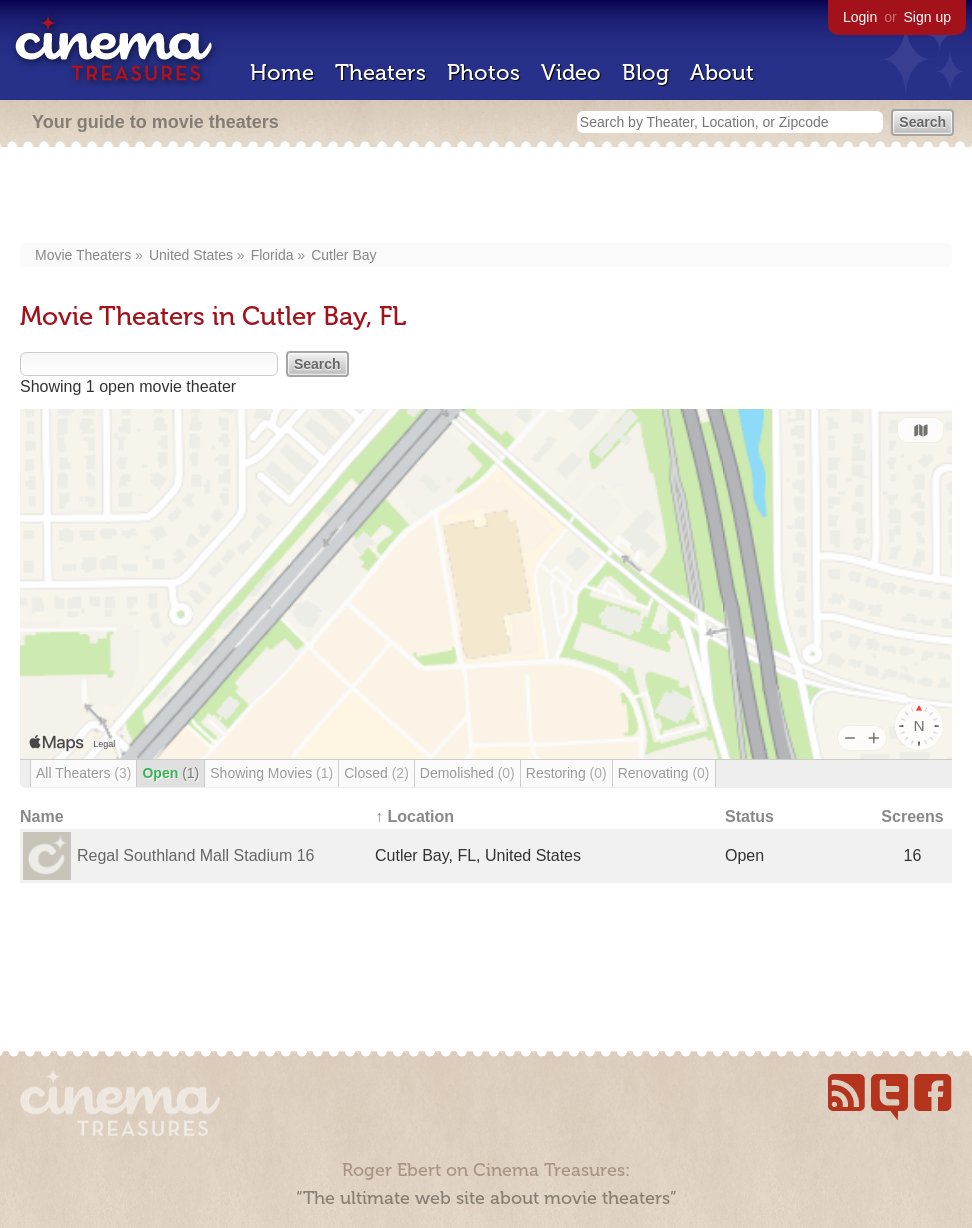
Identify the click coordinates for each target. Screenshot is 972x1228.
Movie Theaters (83, 255)
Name (42, 816)
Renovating (664, 773)
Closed (376, 773)
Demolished (467, 773)
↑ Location (414, 816)
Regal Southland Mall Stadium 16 (195, 855)
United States (191, 255)
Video (571, 72)
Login (860, 17)
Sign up (927, 17)
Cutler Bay (343, 255)
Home (282, 72)
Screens (912, 816)
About (722, 72)
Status (749, 816)
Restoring (566, 773)
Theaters (380, 72)
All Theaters (83, 773)
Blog (645, 72)
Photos (483, 72)
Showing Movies (271, 773)
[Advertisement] (486, 197)
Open (170, 773)
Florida (272, 255)
